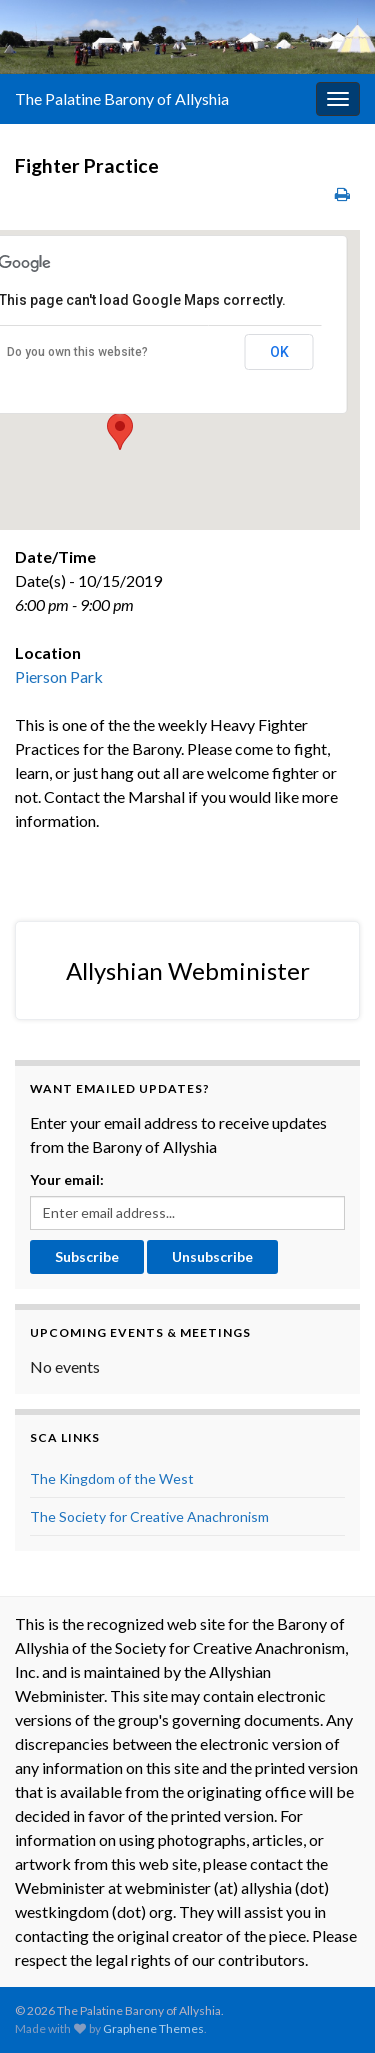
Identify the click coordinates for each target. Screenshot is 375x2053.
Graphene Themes (153, 2028)
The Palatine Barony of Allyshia (122, 98)
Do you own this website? (77, 352)
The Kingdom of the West (112, 1478)
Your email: (67, 1179)
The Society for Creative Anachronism (149, 1516)
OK (279, 352)
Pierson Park (59, 676)
